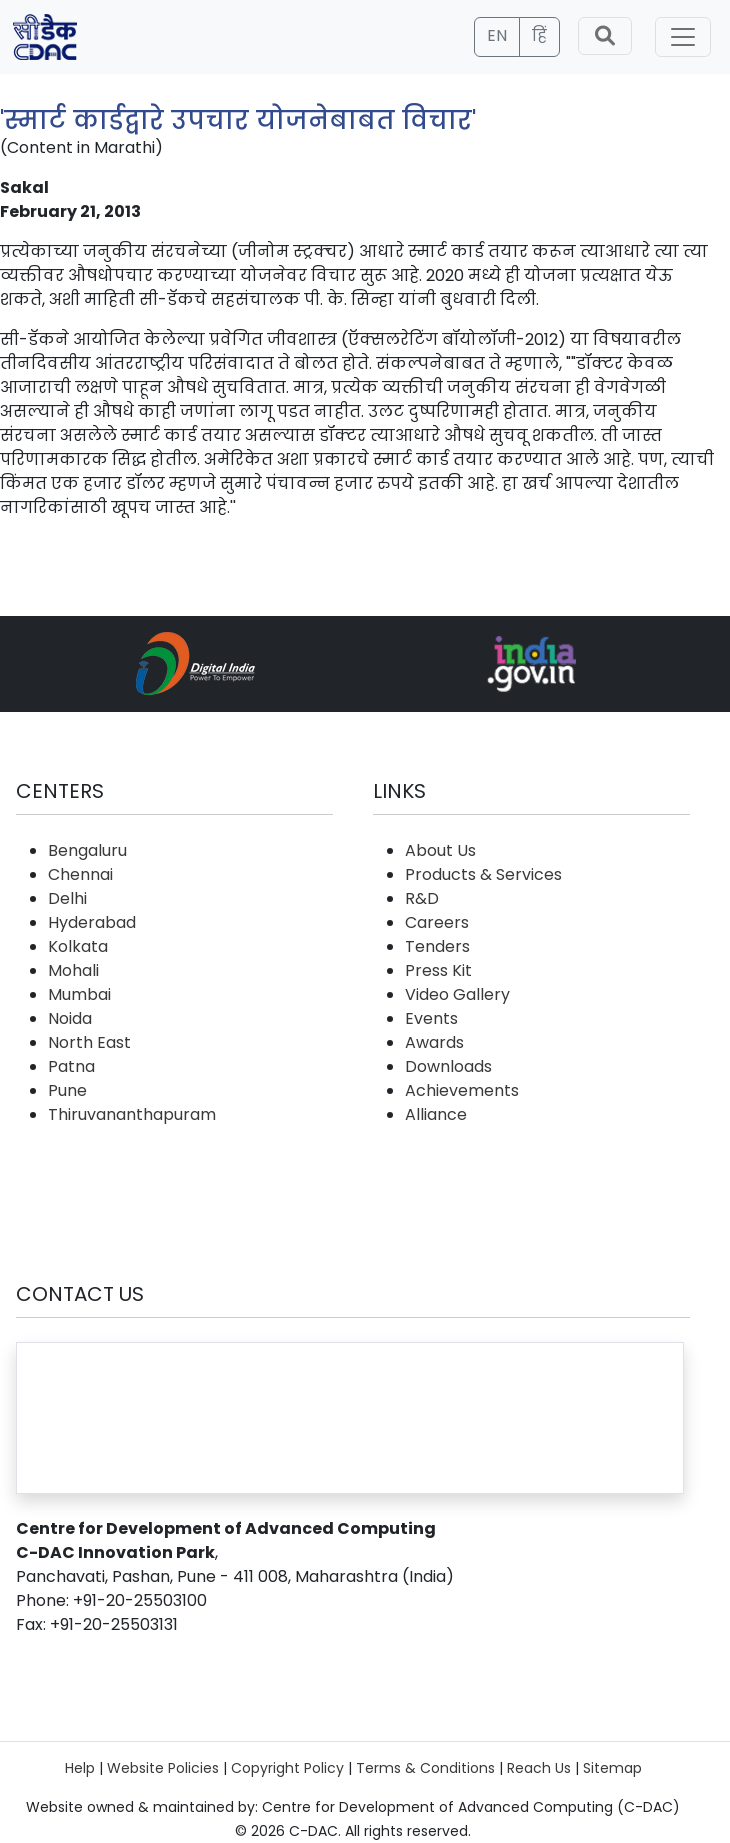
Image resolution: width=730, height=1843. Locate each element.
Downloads (448, 1066)
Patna (71, 1066)
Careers (437, 922)
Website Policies (163, 1768)
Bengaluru (87, 850)
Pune (67, 1090)
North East (89, 1042)
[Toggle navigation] (683, 37)
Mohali (73, 970)
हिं (539, 35)
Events (431, 1018)
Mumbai (79, 994)
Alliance (436, 1114)
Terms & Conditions (425, 1768)
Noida (70, 1018)
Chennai (80, 874)
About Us (440, 850)
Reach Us (539, 1768)
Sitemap (612, 1768)
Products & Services (483, 874)
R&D (422, 898)
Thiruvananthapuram (132, 1114)
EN (497, 35)
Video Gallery (457, 994)
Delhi (67, 898)
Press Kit (438, 970)
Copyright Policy (287, 1768)
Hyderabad (92, 922)
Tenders (437, 946)
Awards (434, 1042)
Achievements (462, 1090)
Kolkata (78, 946)
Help (80, 1768)
